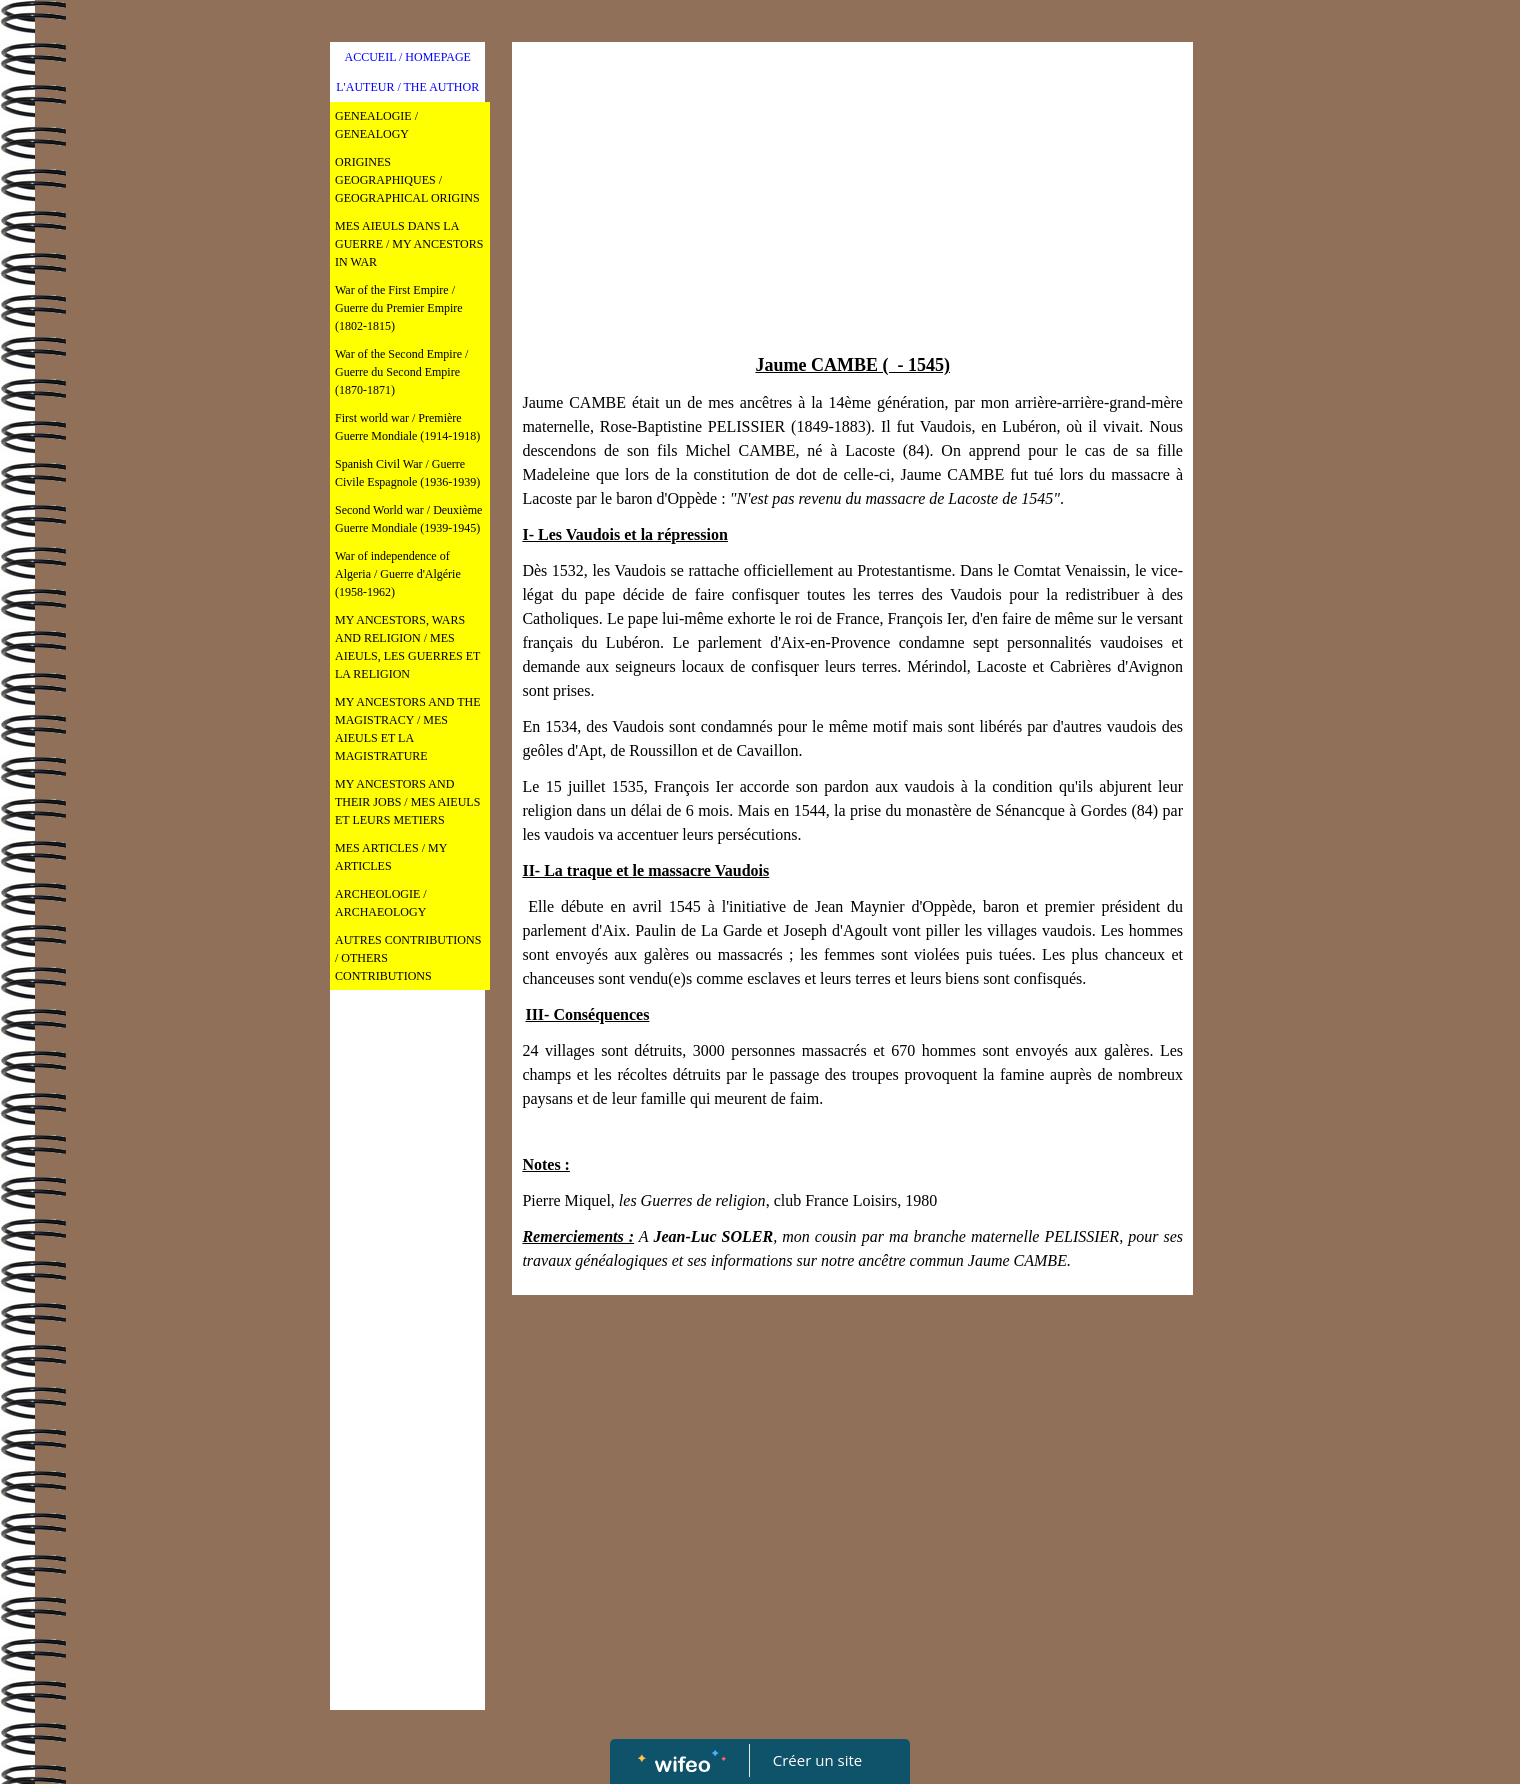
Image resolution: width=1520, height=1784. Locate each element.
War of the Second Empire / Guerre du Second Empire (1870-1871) (401, 372)
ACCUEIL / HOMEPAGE (407, 57)
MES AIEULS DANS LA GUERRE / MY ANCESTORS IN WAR (409, 244)
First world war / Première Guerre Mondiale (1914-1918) (407, 427)
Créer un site (817, 1760)
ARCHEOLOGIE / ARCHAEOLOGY (381, 903)
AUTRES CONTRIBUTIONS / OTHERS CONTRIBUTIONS (408, 958)
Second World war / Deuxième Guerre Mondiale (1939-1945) (408, 519)
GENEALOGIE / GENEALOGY (376, 125)
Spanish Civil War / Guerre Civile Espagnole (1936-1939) (407, 473)
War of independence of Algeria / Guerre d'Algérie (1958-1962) (398, 574)
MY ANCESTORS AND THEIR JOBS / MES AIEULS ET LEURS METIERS (407, 802)
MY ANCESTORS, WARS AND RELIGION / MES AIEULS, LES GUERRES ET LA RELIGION (407, 647)
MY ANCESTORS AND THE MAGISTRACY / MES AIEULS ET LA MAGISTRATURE (407, 729)
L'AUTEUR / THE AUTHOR (407, 87)
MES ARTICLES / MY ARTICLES (391, 857)
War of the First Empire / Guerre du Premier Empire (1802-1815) (399, 308)
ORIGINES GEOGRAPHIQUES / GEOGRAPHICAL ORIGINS (407, 180)
